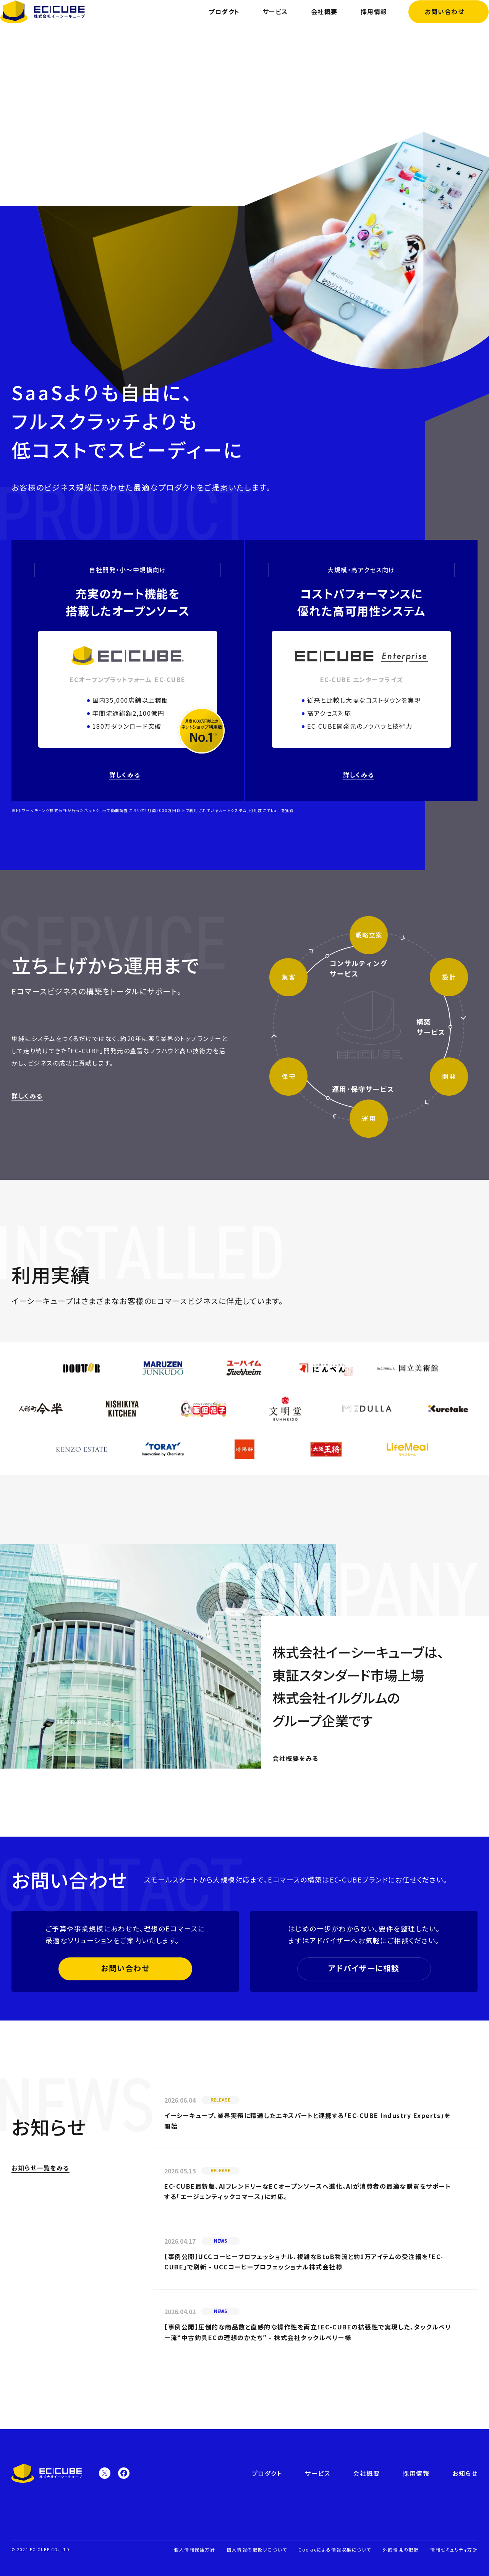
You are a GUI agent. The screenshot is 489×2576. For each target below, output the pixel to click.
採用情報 (363, 22)
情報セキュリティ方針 (454, 2549)
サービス (264, 22)
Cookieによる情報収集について (334, 2549)
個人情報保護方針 (194, 2549)
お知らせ (465, 2473)
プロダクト (213, 22)
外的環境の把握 (401, 2549)
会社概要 (313, 22)
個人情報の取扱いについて (257, 2549)
